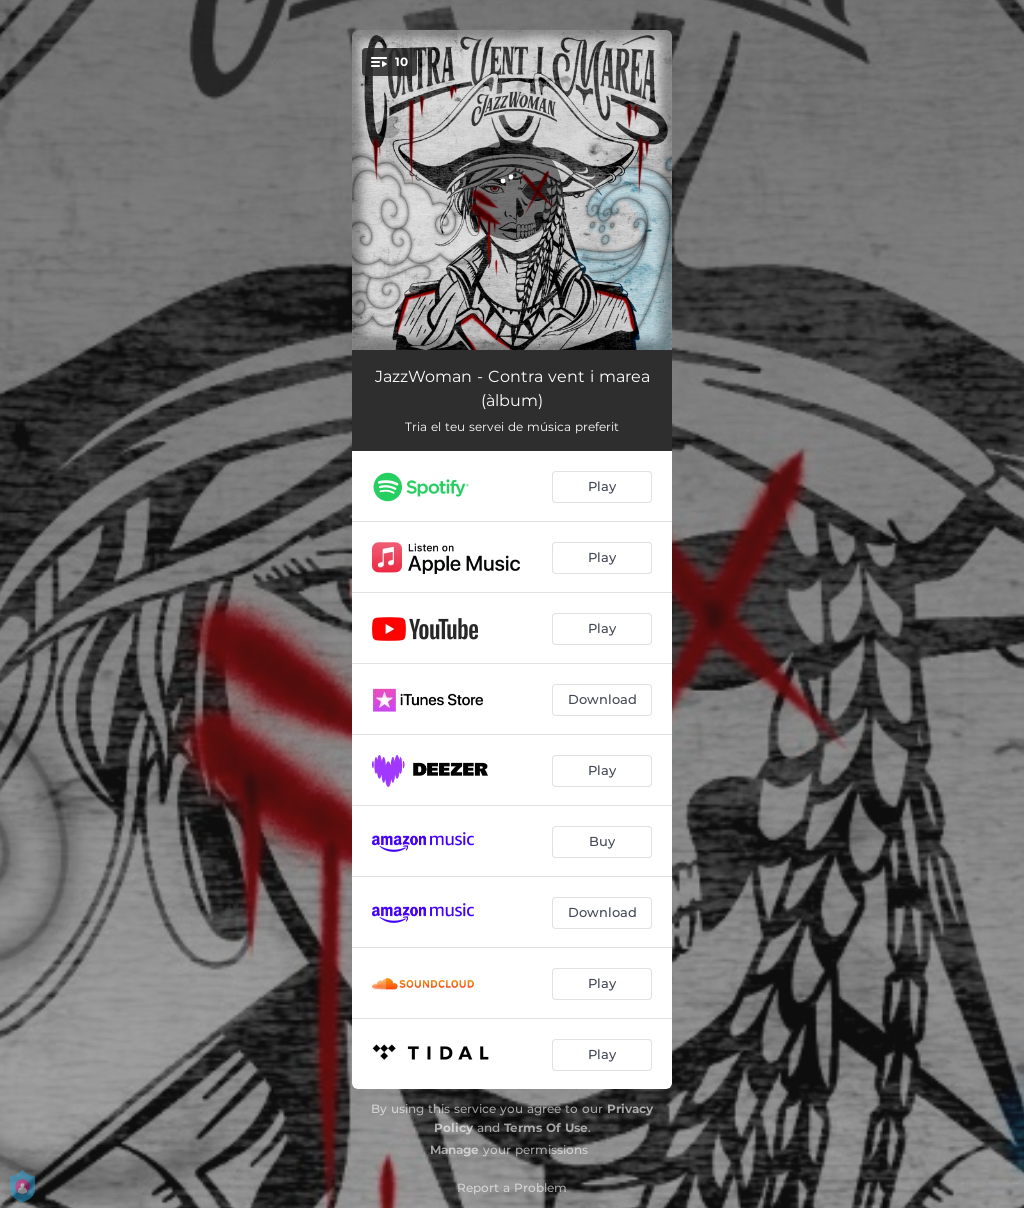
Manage (454, 1149)
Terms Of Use (546, 1127)
